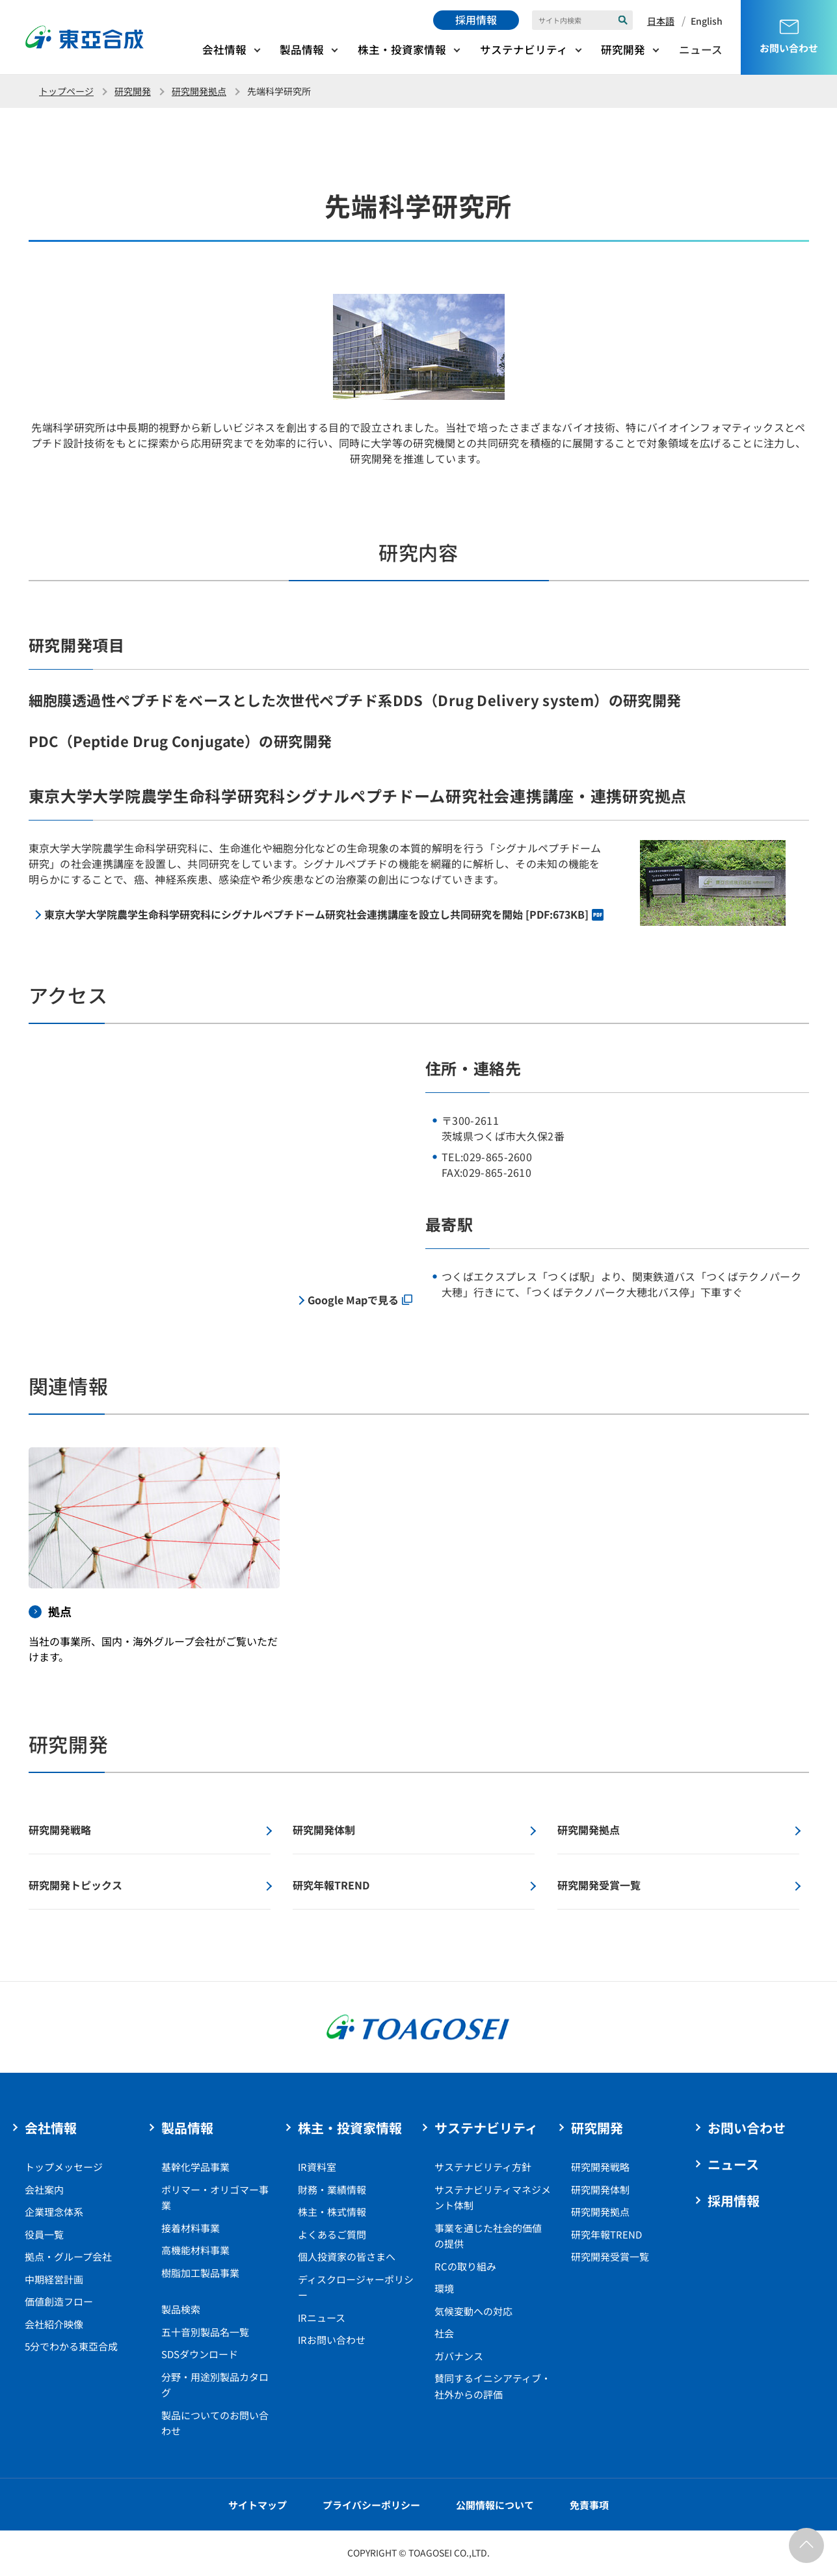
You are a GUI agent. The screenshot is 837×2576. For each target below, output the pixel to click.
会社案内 (44, 2189)
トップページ (66, 91)
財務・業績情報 (332, 2189)
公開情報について (495, 2505)
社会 (444, 2333)
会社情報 (224, 49)
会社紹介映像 (54, 2324)
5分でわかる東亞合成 (71, 2346)
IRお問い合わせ (331, 2339)
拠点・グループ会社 (68, 2256)
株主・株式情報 (332, 2211)
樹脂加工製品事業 (200, 2273)
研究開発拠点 (199, 91)
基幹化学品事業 (195, 2167)
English (707, 20)
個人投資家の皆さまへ (346, 2256)
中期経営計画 (54, 2279)
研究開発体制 (600, 2189)
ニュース (701, 49)
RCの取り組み (465, 2266)
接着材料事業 (190, 2228)
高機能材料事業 (195, 2250)
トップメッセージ (64, 2167)
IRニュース (321, 2317)
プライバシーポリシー (371, 2505)
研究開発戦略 (600, 2167)
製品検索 (180, 2309)
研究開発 (623, 49)
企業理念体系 (54, 2211)
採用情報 (476, 19)
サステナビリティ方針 (482, 2167)
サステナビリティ (524, 49)
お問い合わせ (747, 2127)
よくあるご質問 (332, 2234)
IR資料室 (317, 2167)
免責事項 (589, 2505)
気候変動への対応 (473, 2311)
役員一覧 (44, 2234)
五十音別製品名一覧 (205, 2332)
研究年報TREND (606, 2234)
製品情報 (302, 49)
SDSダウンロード (199, 2354)
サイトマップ (257, 2505)
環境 (444, 2288)
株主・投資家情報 (402, 49)
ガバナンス (458, 2356)
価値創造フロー (59, 2301)
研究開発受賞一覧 (610, 2256)
